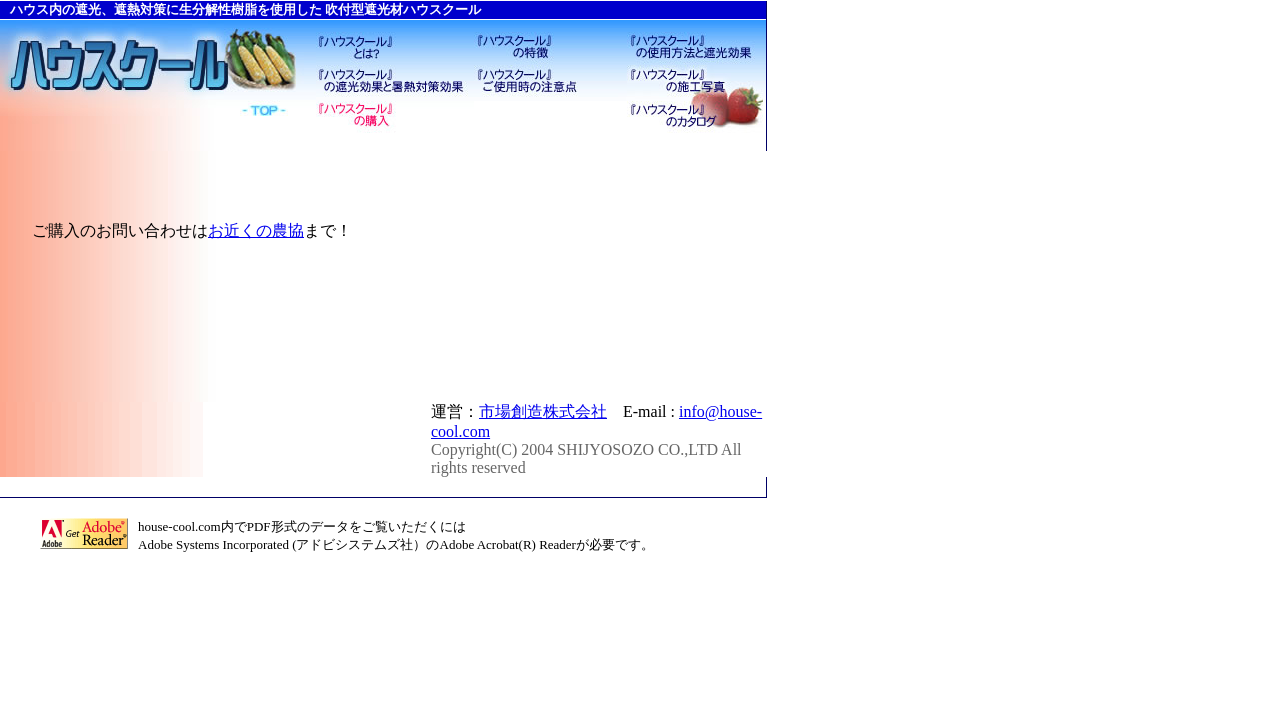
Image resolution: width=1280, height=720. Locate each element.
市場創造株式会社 (543, 411)
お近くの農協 (256, 230)
